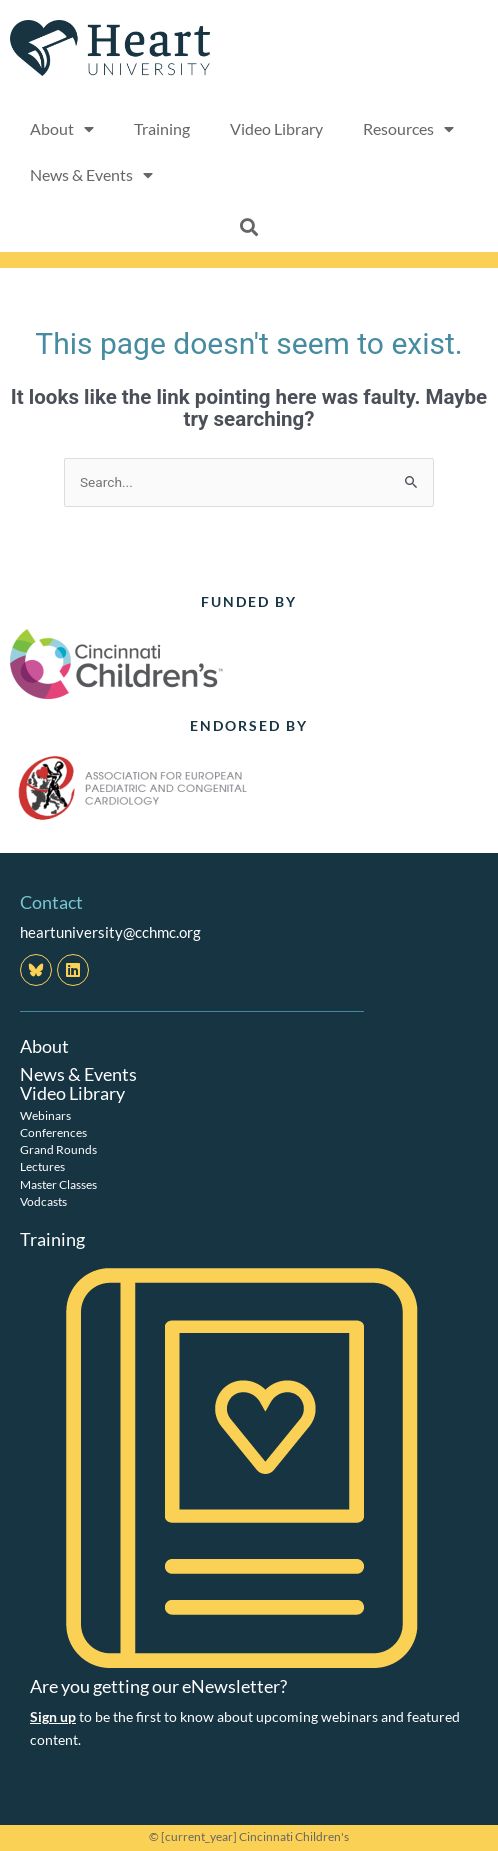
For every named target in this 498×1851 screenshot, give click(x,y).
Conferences (53, 1132)
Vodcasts (43, 1201)
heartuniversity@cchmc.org (110, 932)
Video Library (276, 128)
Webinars (45, 1115)
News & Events (78, 1074)
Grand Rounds (58, 1149)
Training (162, 128)
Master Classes (58, 1184)
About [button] (62, 129)
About (44, 1046)
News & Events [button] (91, 175)
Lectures (42, 1166)
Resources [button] (408, 129)
